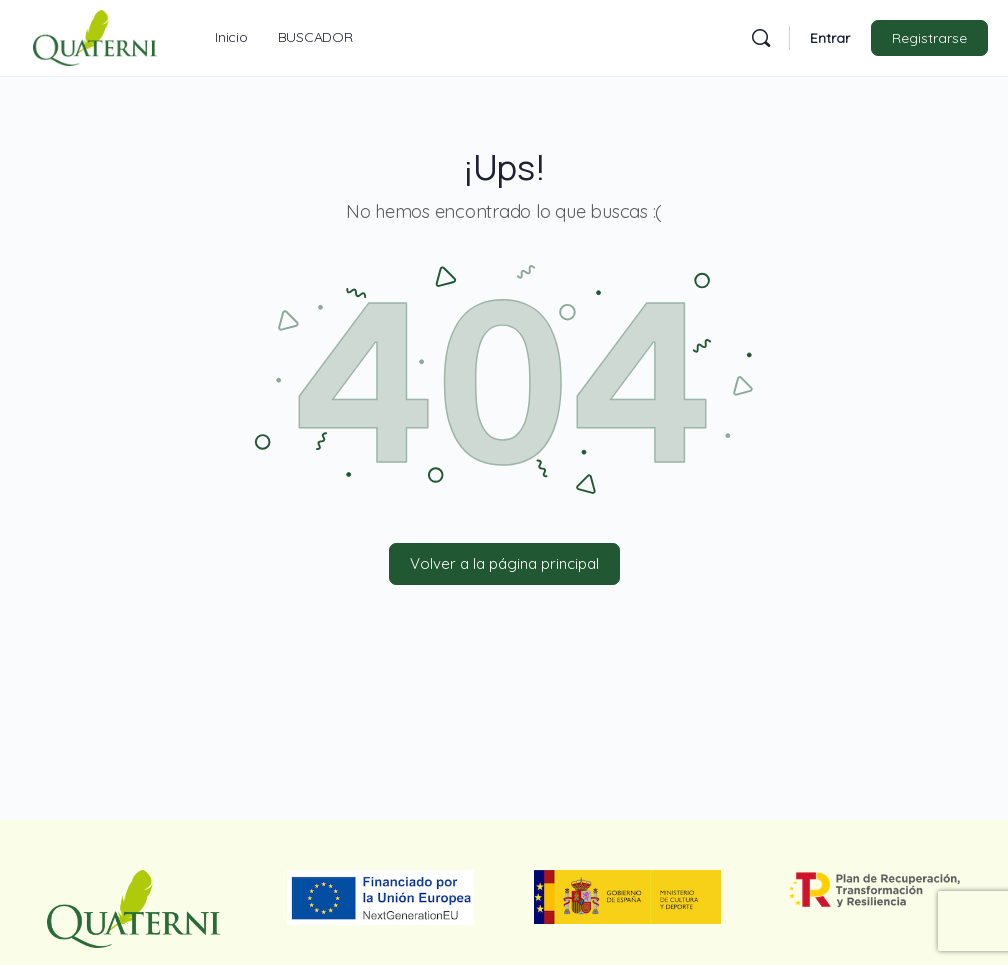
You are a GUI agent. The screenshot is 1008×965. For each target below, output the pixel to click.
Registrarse (929, 38)
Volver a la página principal (504, 563)
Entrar (830, 38)
